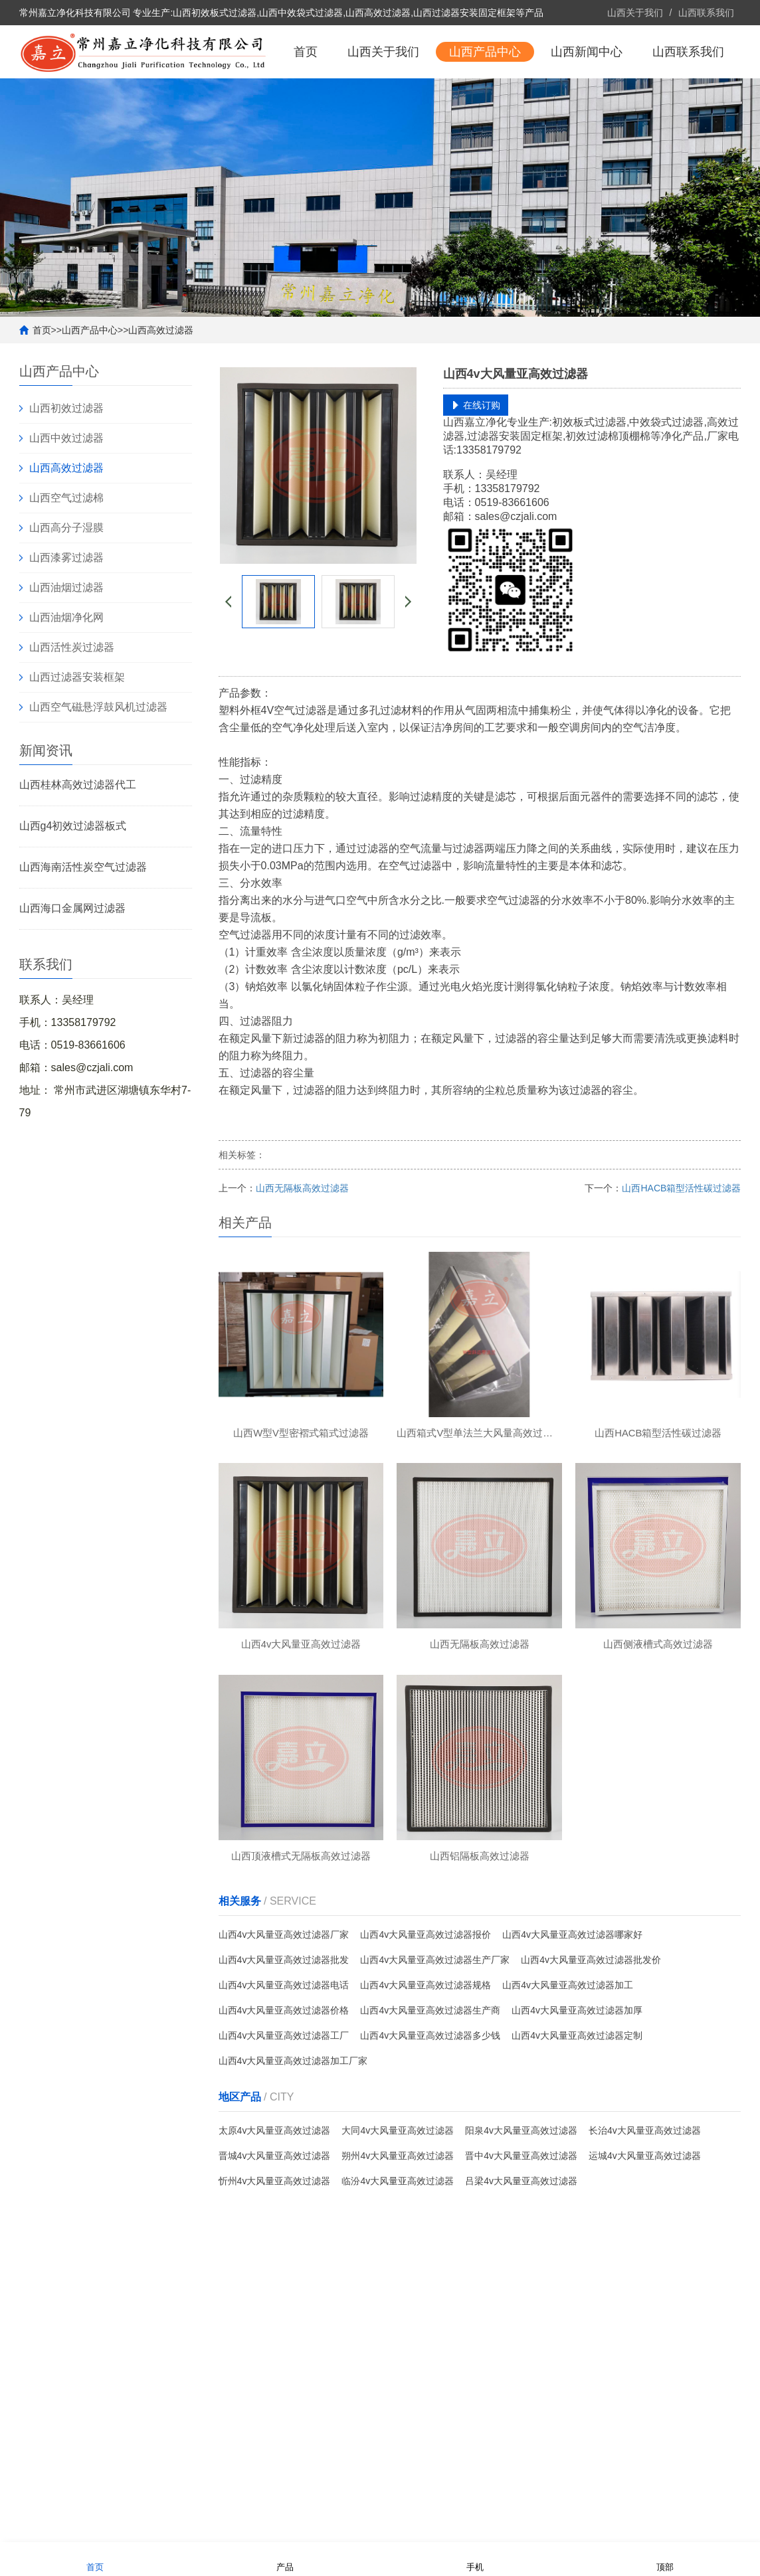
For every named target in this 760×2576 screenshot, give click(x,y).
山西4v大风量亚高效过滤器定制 (577, 2098)
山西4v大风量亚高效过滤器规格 (425, 2047)
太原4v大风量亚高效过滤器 (275, 2193)
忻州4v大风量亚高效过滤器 (275, 2243)
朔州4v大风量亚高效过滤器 (397, 2218)
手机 (475, 2558)
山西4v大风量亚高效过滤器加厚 (577, 2072)
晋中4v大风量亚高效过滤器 (521, 2218)
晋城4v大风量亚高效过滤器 (275, 2218)
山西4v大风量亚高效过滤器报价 (425, 1997)
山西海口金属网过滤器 (72, 961)
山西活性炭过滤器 (71, 700)
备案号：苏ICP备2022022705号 (278, 2526)
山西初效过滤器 (66, 461)
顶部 (665, 2558)
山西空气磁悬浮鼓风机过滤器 (98, 760)
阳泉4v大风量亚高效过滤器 (521, 2193)
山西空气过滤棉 (66, 551)
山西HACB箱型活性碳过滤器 (681, 1241)
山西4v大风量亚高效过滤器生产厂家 (435, 2022)
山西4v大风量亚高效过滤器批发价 (591, 2022)
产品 (285, 2558)
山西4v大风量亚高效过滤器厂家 (284, 1997)
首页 (306, 105)
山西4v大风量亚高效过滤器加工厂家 (293, 2123)
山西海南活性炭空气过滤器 (83, 920)
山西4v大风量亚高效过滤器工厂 (284, 2098)
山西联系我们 (706, 12)
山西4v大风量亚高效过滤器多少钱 (430, 2098)
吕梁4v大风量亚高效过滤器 (521, 2243)
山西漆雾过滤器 (66, 610)
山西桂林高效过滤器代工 (77, 837)
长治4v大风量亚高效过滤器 (645, 2193)
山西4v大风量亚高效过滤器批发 (284, 2022)
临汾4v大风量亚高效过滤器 (397, 2243)
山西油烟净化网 (66, 670)
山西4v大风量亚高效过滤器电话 (284, 2047)
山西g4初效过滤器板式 (73, 879)
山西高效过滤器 (160, 383)
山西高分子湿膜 (66, 580)
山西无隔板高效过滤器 (302, 1241)
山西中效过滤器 (66, 491)
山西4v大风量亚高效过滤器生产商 (430, 2072)
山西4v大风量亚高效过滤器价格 (284, 2072)
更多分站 (722, 2526)
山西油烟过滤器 (66, 640)
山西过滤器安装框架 (77, 730)
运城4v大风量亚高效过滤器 (645, 2218)
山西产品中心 (485, 105)
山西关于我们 (635, 12)
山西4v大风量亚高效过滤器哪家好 (572, 1997)
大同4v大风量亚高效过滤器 (397, 2193)
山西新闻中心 (586, 105)
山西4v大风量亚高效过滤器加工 (567, 2047)
